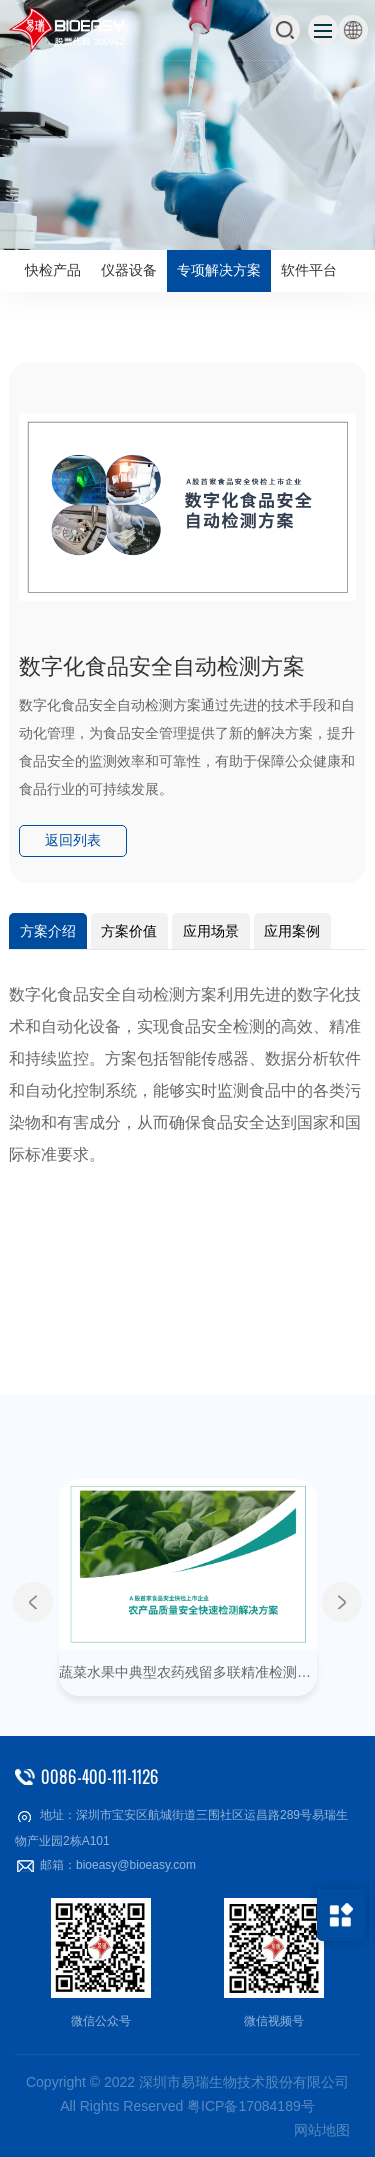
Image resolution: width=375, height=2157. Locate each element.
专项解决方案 (219, 270)
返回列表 (73, 840)
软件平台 (309, 270)
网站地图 (322, 2130)
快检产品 (53, 270)
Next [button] (342, 1602)
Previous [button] (33, 1602)
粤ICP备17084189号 (251, 2106)
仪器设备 (129, 270)
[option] (187, 125)
